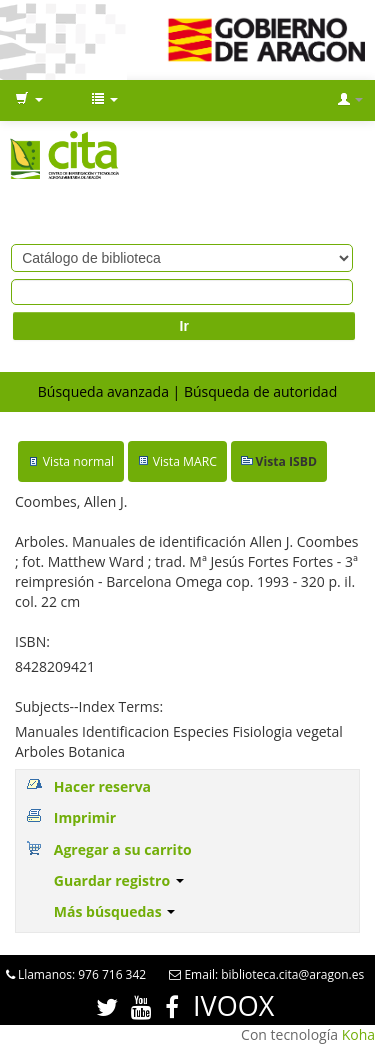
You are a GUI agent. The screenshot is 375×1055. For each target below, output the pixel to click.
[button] (29, 100)
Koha (358, 1034)
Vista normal (78, 461)
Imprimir (85, 817)
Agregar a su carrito (123, 849)
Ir (184, 326)
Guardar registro (119, 880)
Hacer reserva (102, 786)
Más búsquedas (115, 911)
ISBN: (32, 641)
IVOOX (233, 1005)
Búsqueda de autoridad (260, 391)
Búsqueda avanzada (103, 391)
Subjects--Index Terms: (89, 706)
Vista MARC (185, 461)
